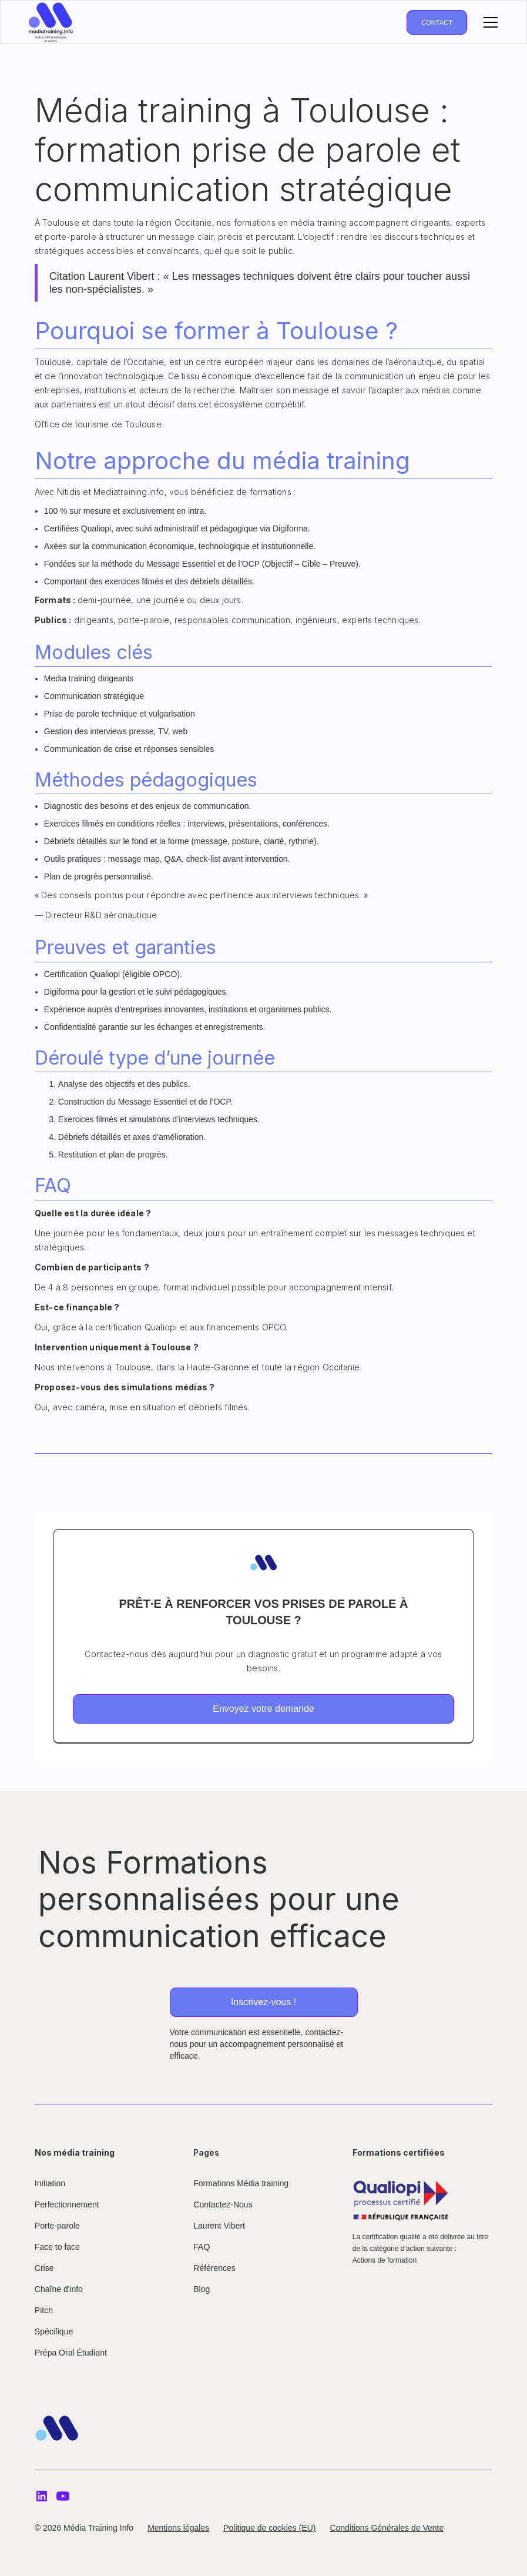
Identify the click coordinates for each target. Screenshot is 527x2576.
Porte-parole (57, 2225)
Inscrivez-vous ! (263, 2002)
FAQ (201, 2247)
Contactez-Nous (222, 2204)
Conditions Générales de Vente (387, 2527)
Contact (436, 22)
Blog (201, 2289)
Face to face (57, 2247)
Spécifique (54, 2331)
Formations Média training (240, 2183)
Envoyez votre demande (263, 1709)
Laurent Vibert (219, 2225)
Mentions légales (178, 2527)
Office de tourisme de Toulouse (98, 424)
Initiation (50, 2183)
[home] (50, 22)
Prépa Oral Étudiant (71, 2352)
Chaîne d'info (59, 2289)
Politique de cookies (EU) (269, 2527)
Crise (44, 2268)
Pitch (44, 2310)
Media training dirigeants (89, 678)
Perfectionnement (67, 2204)
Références (214, 2268)
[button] (488, 22)
